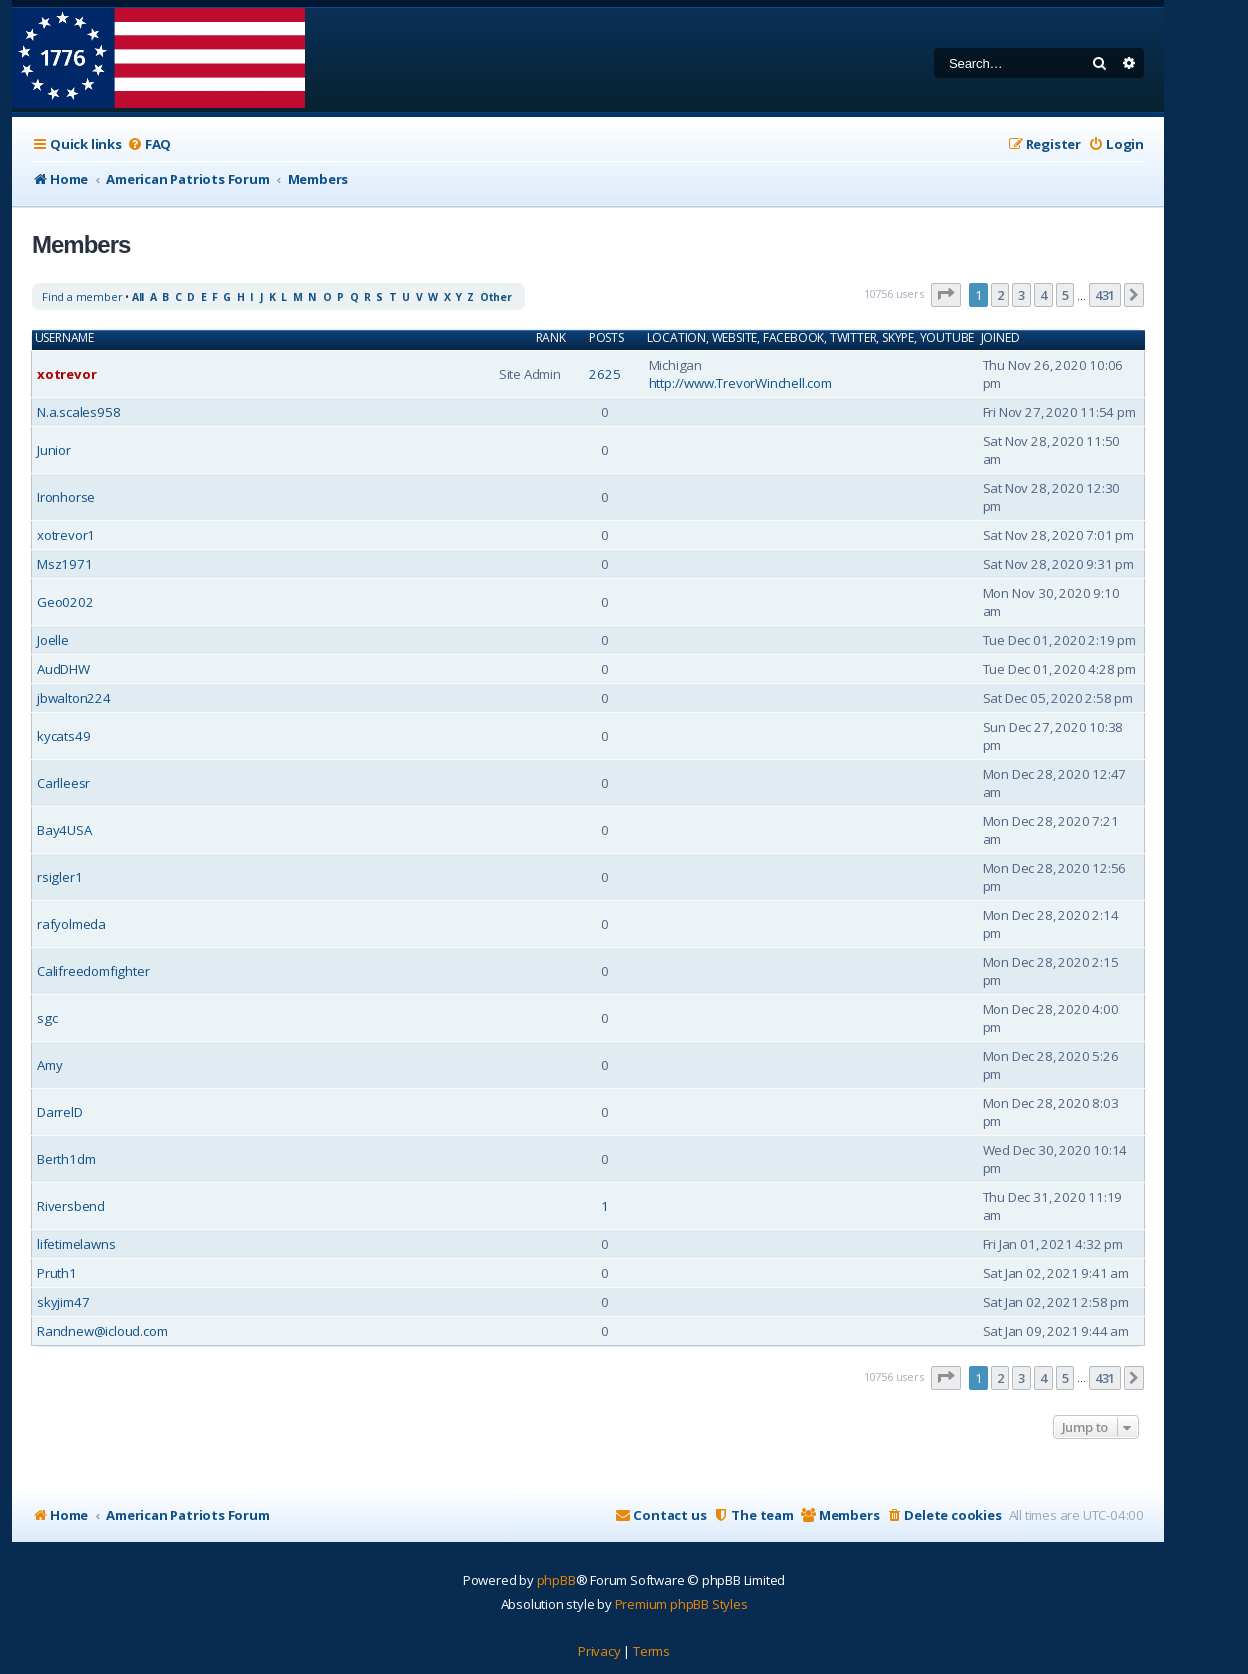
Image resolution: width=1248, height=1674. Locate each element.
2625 (604, 374)
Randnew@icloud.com (102, 1331)
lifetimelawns (76, 1244)
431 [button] (1105, 295)
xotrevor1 (66, 535)
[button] (946, 295)
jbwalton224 (74, 698)
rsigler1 (59, 877)
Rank (551, 338)
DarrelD (60, 1112)
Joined (1000, 338)
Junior (54, 450)
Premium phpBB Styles (681, 1604)
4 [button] (1043, 295)
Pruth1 (57, 1273)
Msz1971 (65, 564)
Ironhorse (66, 497)
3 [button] (1021, 295)
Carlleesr (63, 783)
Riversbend (71, 1206)
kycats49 (63, 736)
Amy (49, 1065)
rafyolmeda (71, 924)
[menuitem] (149, 144)
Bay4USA (64, 830)
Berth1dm (66, 1159)
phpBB (556, 1580)
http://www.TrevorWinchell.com (740, 383)
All (138, 297)
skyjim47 (63, 1302)
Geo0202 (65, 602)
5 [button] (1065, 295)
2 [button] (1000, 295)
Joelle (53, 640)
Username (64, 338)
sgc (47, 1018)
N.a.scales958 (78, 412)
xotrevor (66, 374)
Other (496, 297)
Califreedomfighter (93, 971)
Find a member (82, 296)
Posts (606, 338)
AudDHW (63, 669)
